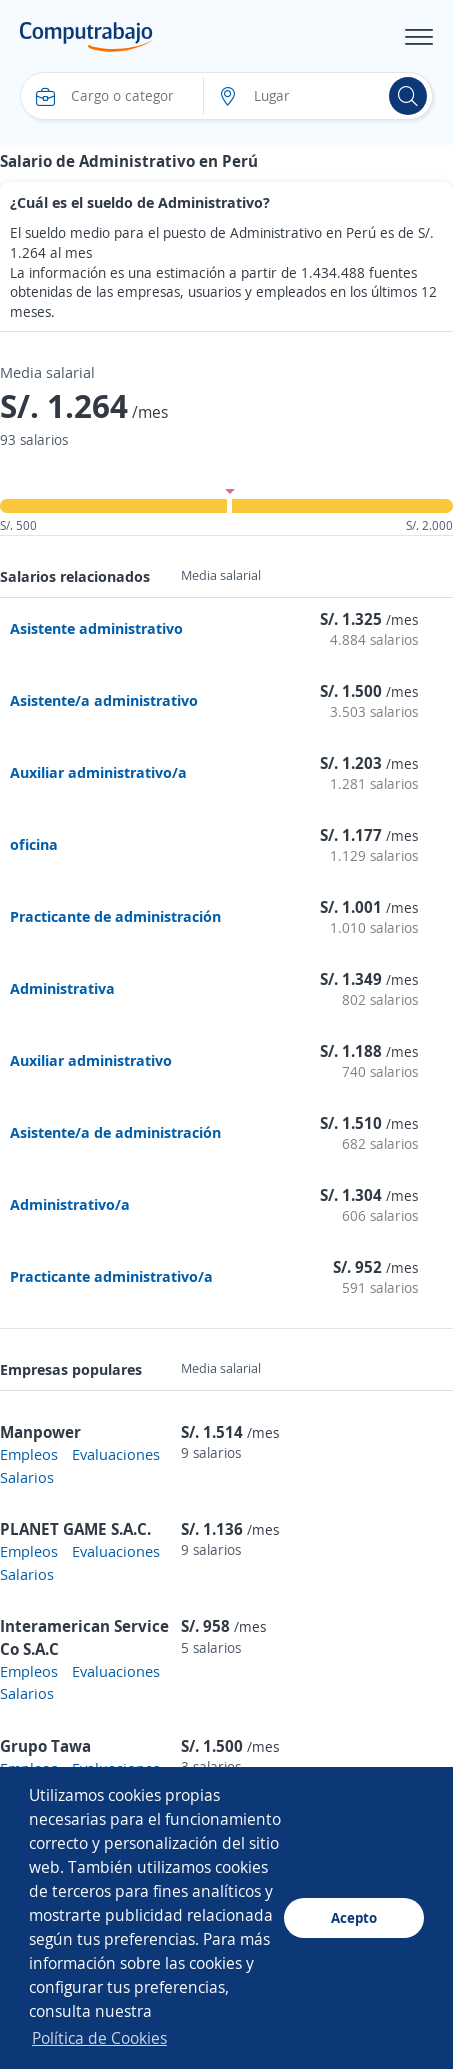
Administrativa (62, 988)
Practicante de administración (115, 916)
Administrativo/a (70, 1204)
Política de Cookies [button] (99, 2038)
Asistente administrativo (96, 628)
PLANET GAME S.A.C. (75, 1529)
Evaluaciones (116, 1454)
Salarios (27, 1477)
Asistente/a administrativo (104, 700)
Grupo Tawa (45, 1746)
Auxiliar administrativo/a (98, 772)
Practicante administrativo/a (111, 1276)
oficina (34, 844)
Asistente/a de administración (115, 1132)
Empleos (29, 1454)
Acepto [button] (354, 1917)
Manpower (40, 1432)
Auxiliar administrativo (91, 1060)
